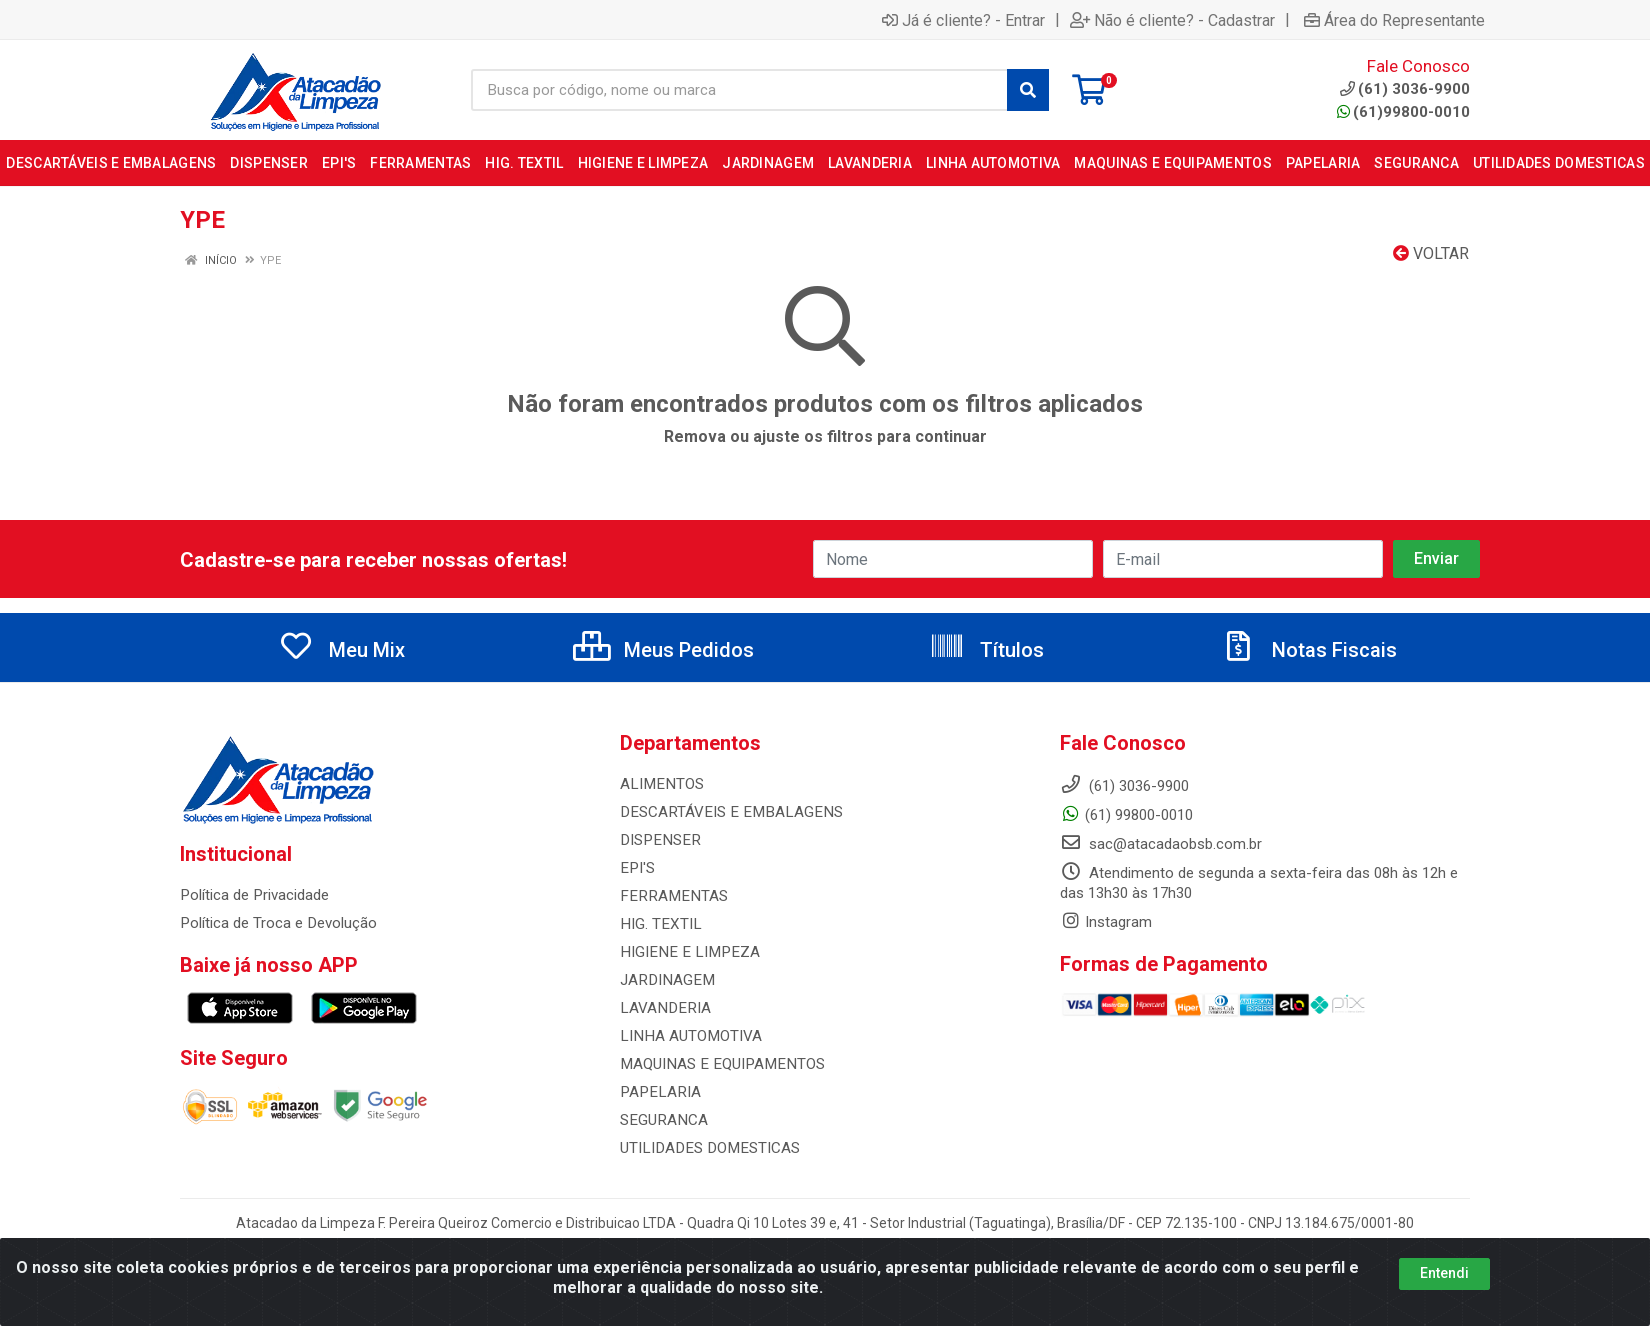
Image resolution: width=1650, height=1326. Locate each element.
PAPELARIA (658, 1092)
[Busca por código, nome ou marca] (739, 90)
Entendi (1444, 1273)
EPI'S (636, 868)
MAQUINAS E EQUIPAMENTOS (718, 1064)
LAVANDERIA (663, 1008)
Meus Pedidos (663, 650)
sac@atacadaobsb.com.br (1161, 844)
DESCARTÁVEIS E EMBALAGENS (726, 812)
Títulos (986, 650)
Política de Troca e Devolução (277, 923)
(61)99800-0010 (1403, 112)
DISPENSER (657, 840)
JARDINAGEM (665, 980)
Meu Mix (341, 650)
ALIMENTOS (660, 784)
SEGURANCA (662, 1120)
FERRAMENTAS (670, 896)
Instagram (1106, 922)
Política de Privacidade (253, 895)
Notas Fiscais (1309, 650)
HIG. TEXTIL (659, 924)
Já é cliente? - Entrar (963, 20)
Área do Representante (1394, 20)
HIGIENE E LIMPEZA (685, 952)
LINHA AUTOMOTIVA (689, 1036)
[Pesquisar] (1028, 90)
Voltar (1431, 253)
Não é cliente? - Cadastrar (1172, 20)
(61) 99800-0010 (1126, 815)
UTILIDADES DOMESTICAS (706, 1148)
